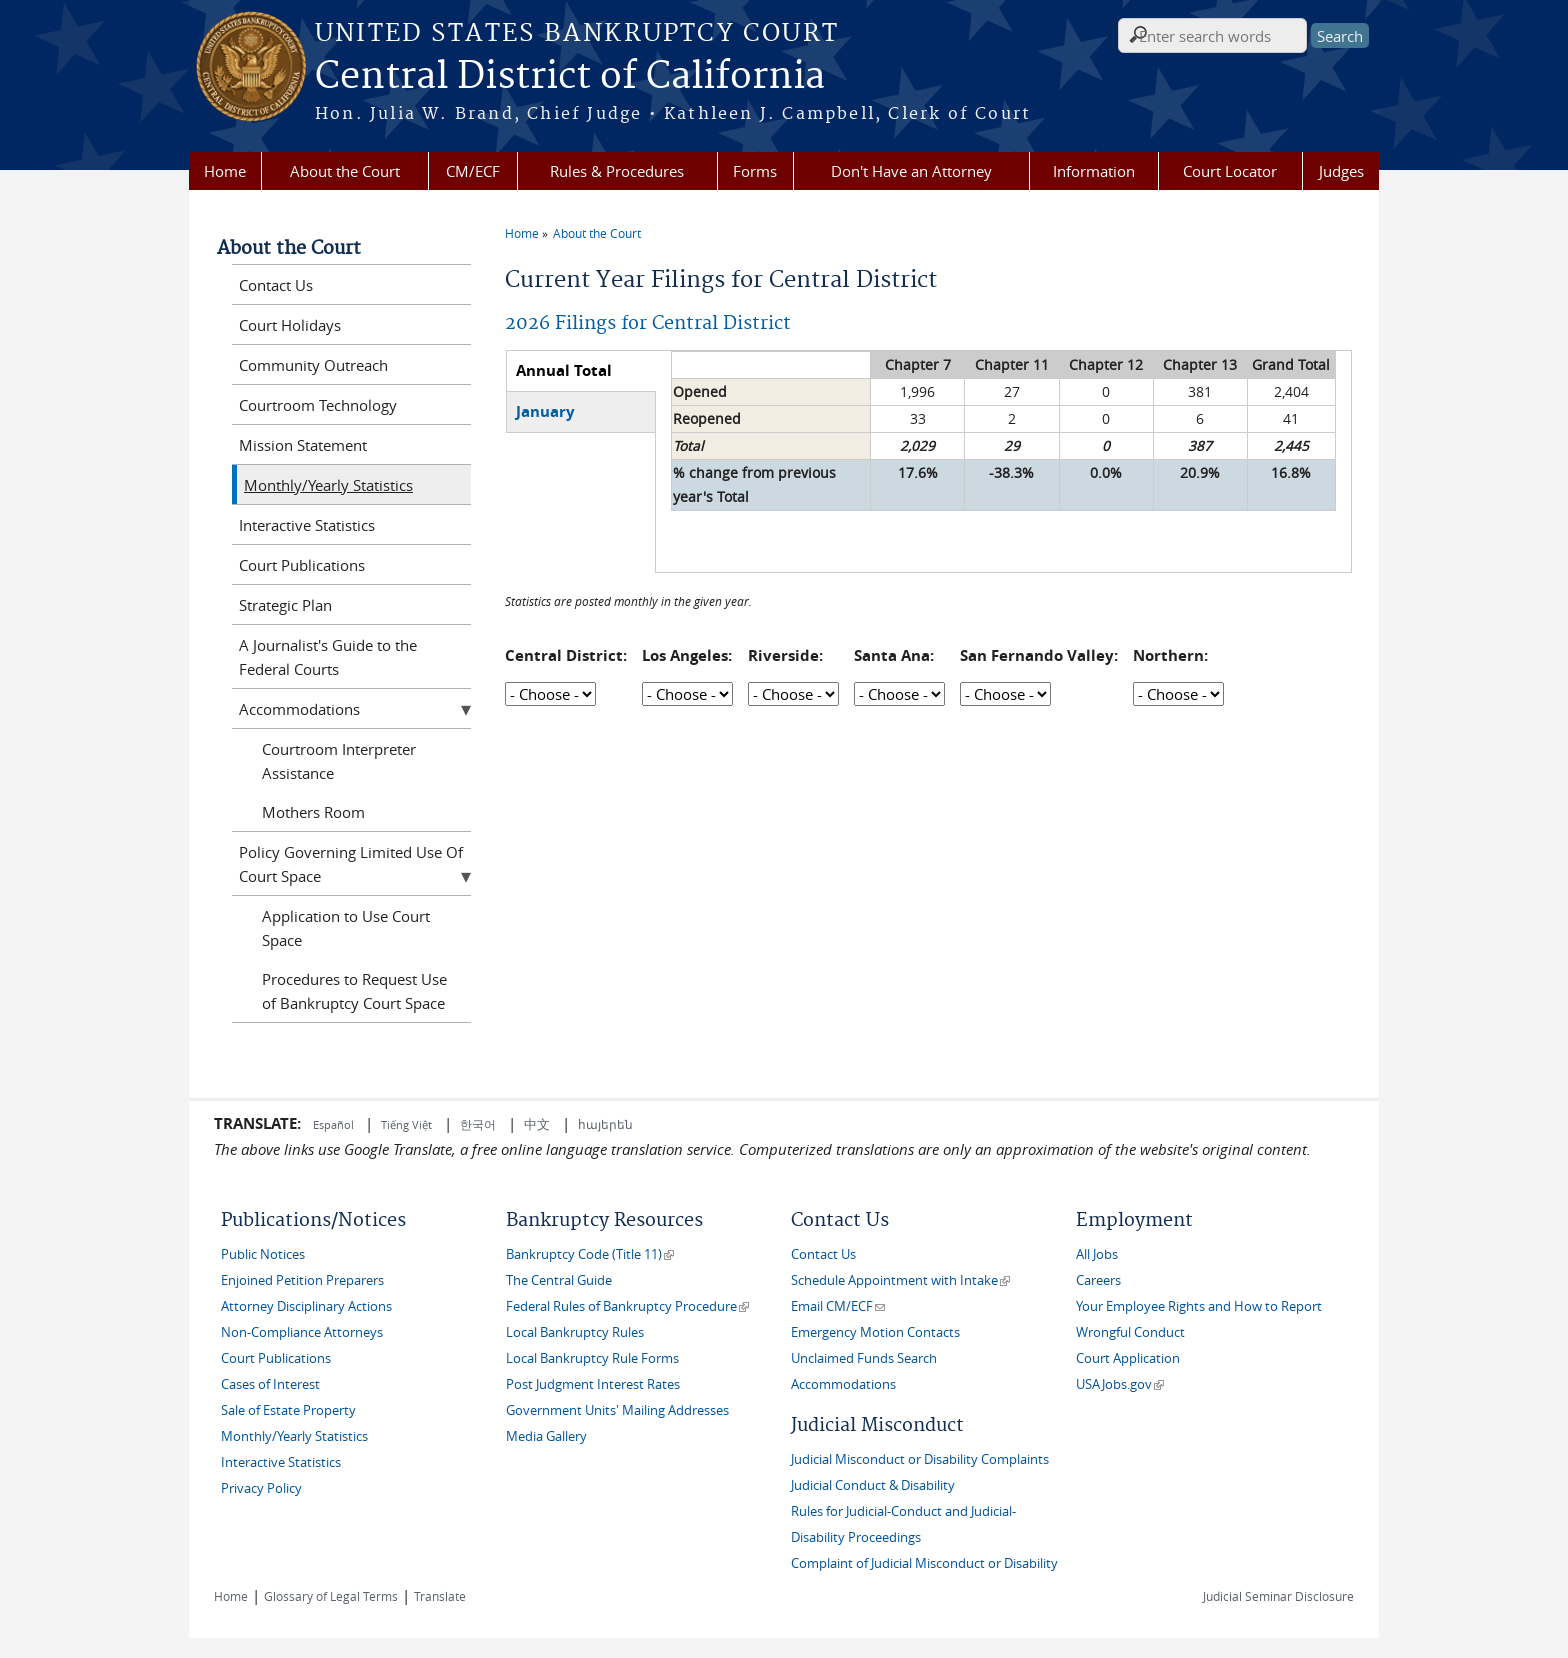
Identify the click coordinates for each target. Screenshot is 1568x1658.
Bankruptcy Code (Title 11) (590, 1254)
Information (1094, 171)
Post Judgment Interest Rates (593, 1384)
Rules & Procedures (617, 171)
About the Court (345, 171)
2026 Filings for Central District (648, 323)
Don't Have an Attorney (911, 171)
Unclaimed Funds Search (864, 1358)
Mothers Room (313, 812)
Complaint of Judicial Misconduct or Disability (924, 1563)
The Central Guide (559, 1280)
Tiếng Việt (406, 1124)
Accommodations (299, 709)
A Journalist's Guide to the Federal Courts (328, 657)
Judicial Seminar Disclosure (1278, 1596)
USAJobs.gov (1120, 1384)
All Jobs (1097, 1254)
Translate (440, 1596)
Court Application (1128, 1358)
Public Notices (263, 1254)
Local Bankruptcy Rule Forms (592, 1358)
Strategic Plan (285, 605)
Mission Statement (303, 445)
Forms (755, 171)
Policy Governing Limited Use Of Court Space (351, 864)
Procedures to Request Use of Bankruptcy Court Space (354, 991)
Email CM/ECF (838, 1306)
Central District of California (570, 77)
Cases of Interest (270, 1384)
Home (225, 171)
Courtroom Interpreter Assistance (339, 761)
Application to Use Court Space (346, 928)
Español (335, 1124)
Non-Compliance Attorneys (302, 1332)
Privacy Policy (261, 1488)
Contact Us (276, 285)
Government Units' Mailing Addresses (617, 1410)
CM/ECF (473, 171)
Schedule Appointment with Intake (900, 1280)
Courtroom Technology (318, 405)
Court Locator (1230, 171)
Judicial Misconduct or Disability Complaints (920, 1459)
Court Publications (302, 565)
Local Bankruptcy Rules (575, 1332)
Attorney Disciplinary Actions (306, 1306)
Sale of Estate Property (288, 1410)
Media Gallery (546, 1436)
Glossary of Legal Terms (331, 1596)
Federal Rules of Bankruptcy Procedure (627, 1306)
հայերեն (605, 1124)
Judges (1341, 171)
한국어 (478, 1124)
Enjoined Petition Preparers (302, 1280)
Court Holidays (290, 325)
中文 (537, 1124)
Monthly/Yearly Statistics (328, 485)
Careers (1098, 1280)
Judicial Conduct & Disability (873, 1485)
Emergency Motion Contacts (875, 1332)
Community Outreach (313, 365)
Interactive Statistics (307, 525)
